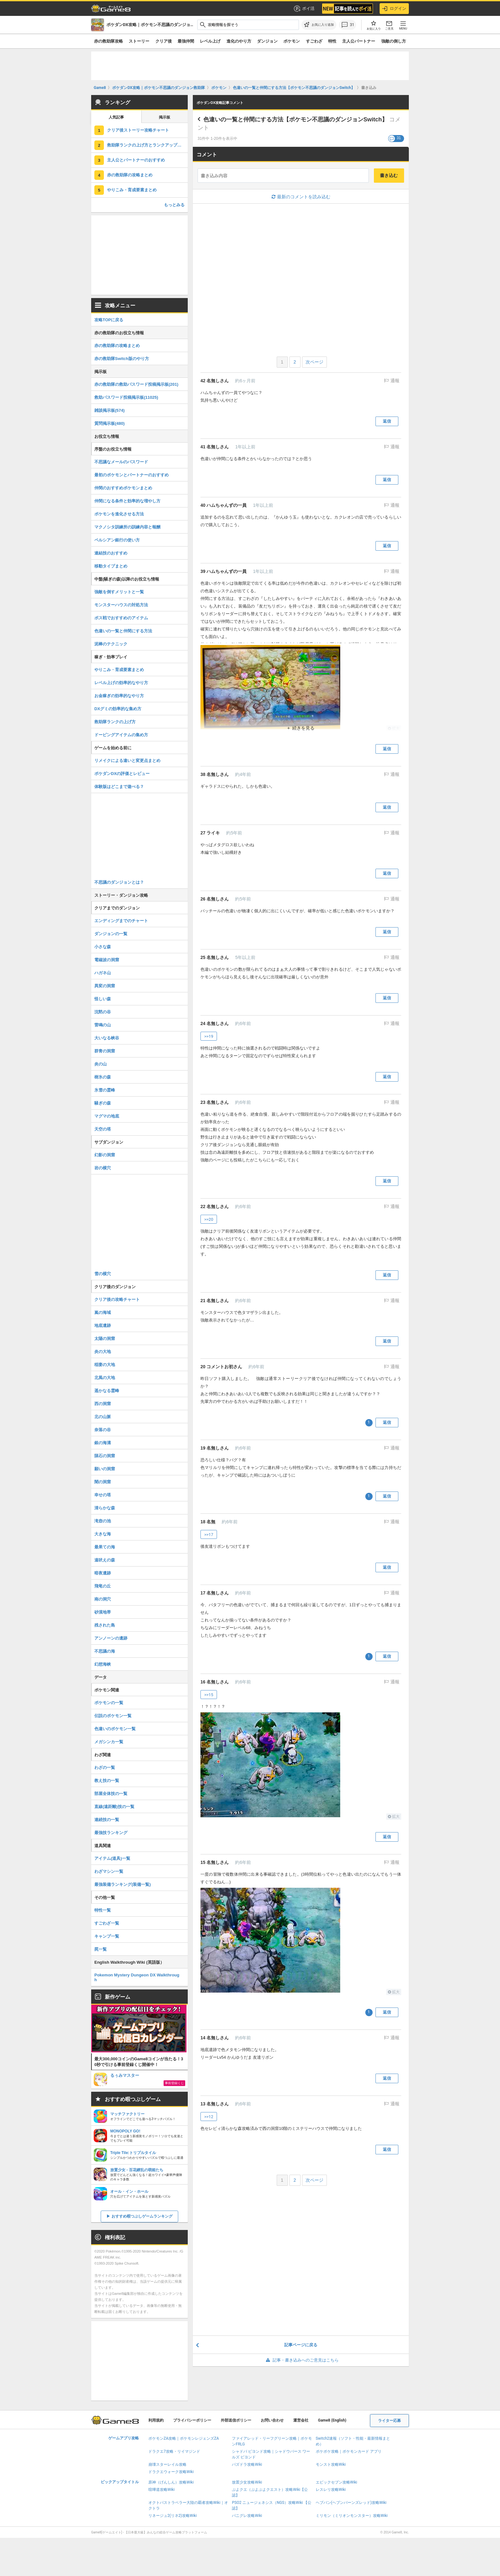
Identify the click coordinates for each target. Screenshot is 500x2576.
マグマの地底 (106, 1116)
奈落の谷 (102, 1429)
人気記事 (116, 117)
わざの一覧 (104, 1767)
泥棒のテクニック (110, 644)
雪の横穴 (102, 1273)
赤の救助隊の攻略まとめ (129, 175)
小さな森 (102, 946)
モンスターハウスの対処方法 (121, 604)
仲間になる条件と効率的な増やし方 (127, 501)
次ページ (314, 361)
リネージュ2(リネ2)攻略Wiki (172, 2515)
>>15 (208, 1694)
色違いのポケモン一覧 (115, 1728)
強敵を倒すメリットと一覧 (119, 591)
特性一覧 (102, 1910)
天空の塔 (102, 1129)
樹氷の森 (102, 1077)
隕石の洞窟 (104, 1455)
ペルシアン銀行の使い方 (117, 540)
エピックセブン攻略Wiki (336, 2482)
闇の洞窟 (102, 1481)
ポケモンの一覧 (108, 1702)
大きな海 (102, 1534)
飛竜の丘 (102, 1586)
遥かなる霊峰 (106, 1390)
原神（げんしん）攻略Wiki (171, 2482)
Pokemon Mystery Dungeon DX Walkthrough (136, 1977)
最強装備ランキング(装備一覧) (122, 1884)
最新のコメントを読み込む (301, 196)
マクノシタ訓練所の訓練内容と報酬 (127, 527)
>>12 (208, 2116)
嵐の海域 (102, 1312)
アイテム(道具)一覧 (112, 1858)
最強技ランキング (110, 1832)
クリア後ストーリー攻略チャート (138, 130)
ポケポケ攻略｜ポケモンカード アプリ (349, 2451)
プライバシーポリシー (192, 2420)
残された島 (104, 1625)
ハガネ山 (102, 972)
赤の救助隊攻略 (108, 41)
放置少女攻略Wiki (247, 2482)
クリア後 (163, 41)
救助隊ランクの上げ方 (115, 721)
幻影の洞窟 (104, 1154)
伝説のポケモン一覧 (113, 1715)
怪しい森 (102, 998)
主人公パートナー (358, 41)
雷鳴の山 (102, 1025)
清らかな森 (104, 1507)
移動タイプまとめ (110, 566)
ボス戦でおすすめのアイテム (121, 617)
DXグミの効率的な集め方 (117, 708)
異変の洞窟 (104, 985)
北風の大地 (104, 1377)
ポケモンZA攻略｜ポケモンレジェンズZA (183, 2438)
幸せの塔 (102, 1494)
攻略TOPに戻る (109, 319)
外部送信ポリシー (236, 2420)
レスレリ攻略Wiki (331, 2489)
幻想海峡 (102, 1664)
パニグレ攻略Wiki (247, 2515)
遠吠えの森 (104, 1560)
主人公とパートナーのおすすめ (136, 160)
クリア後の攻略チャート (117, 1299)
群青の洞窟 (104, 1051)
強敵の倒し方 (393, 41)
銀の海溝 (102, 1442)
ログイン (394, 8)
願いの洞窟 (104, 1468)
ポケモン (291, 41)
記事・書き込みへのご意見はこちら (301, 2360)
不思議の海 (104, 1651)
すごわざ (314, 41)
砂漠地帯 (102, 1612)
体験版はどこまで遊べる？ (119, 786)
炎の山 (100, 1064)
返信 (387, 421)
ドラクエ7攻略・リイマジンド (174, 2451)
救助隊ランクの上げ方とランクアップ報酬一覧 (147, 145)
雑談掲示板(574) (109, 410)
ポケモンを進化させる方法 (119, 514)
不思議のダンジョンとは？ (119, 882)
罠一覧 (100, 1949)
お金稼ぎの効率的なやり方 (119, 695)
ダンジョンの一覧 (110, 933)
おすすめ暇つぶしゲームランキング (141, 2216)
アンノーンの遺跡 (110, 1638)
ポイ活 (303, 8)
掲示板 (164, 117)
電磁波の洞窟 (106, 959)
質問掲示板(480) (109, 423)
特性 (332, 41)
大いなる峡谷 (106, 1038)
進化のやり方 (238, 41)
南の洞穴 (102, 1599)
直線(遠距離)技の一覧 (114, 1806)
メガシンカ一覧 (108, 1741)
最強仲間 (186, 41)
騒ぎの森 (102, 1103)
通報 (394, 380)
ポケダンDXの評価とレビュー (122, 773)
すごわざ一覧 (106, 1923)
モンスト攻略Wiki (331, 2464)
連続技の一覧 (106, 1819)
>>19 (208, 1036)
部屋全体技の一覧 (110, 1793)
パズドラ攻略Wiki (247, 2464)
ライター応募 (389, 2420)
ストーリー (139, 41)
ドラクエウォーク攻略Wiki (171, 2472)
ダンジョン (267, 41)
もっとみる (174, 204)
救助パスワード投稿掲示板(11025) (126, 397)
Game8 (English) (332, 2420)
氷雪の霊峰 (104, 1090)
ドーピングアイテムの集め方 (121, 734)
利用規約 (156, 2420)
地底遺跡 (102, 1325)
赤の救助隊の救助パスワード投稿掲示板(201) (136, 384)
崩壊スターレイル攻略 (167, 2464)
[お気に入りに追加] (318, 25)
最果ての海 (104, 1547)
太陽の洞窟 (104, 1338)
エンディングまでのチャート (121, 920)
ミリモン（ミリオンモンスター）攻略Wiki (352, 2515)
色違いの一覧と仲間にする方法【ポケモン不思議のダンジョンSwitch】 (295, 119)
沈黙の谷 (102, 1011)
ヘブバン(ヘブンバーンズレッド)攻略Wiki (351, 2502)
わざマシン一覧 (108, 1871)
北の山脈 (102, 1416)
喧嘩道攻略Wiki (161, 2489)
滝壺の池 (102, 1521)
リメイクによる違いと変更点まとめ (127, 760)
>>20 (208, 1219)
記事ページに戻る (300, 2344)
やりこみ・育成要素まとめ (132, 189)
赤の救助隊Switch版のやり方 (121, 358)
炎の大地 (102, 1351)
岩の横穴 (102, 1168)
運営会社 (300, 2420)
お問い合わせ (272, 2420)
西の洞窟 (102, 1403)
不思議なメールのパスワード (121, 461)
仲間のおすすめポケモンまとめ (123, 488)
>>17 (208, 1534)
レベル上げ (210, 41)
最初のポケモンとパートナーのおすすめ (131, 474)
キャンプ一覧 (106, 1936)
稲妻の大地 (104, 1364)
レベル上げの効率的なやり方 (121, 682)
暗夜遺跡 (102, 1573)
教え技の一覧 (106, 1780)
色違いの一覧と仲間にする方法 (123, 631)
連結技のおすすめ (110, 553)
